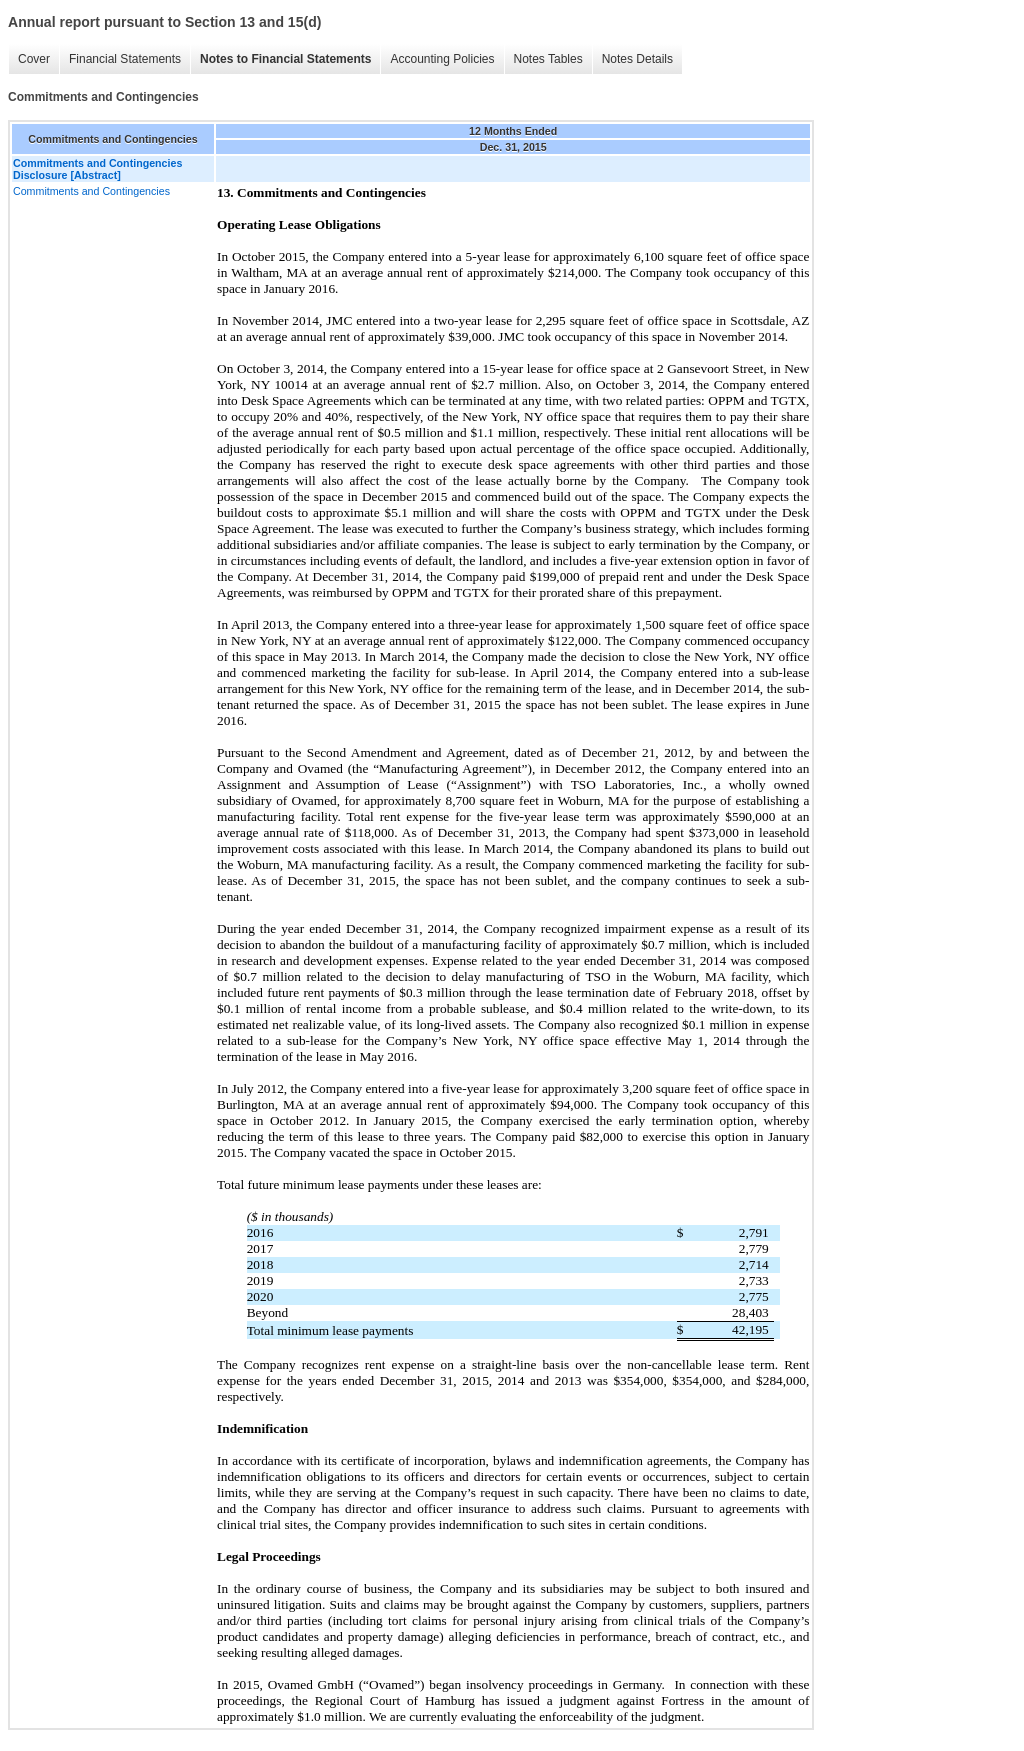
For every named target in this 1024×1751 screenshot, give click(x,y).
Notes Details (637, 59)
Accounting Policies (442, 59)
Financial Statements (125, 59)
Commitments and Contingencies (91, 191)
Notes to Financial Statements (285, 59)
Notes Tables (548, 59)
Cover (34, 59)
